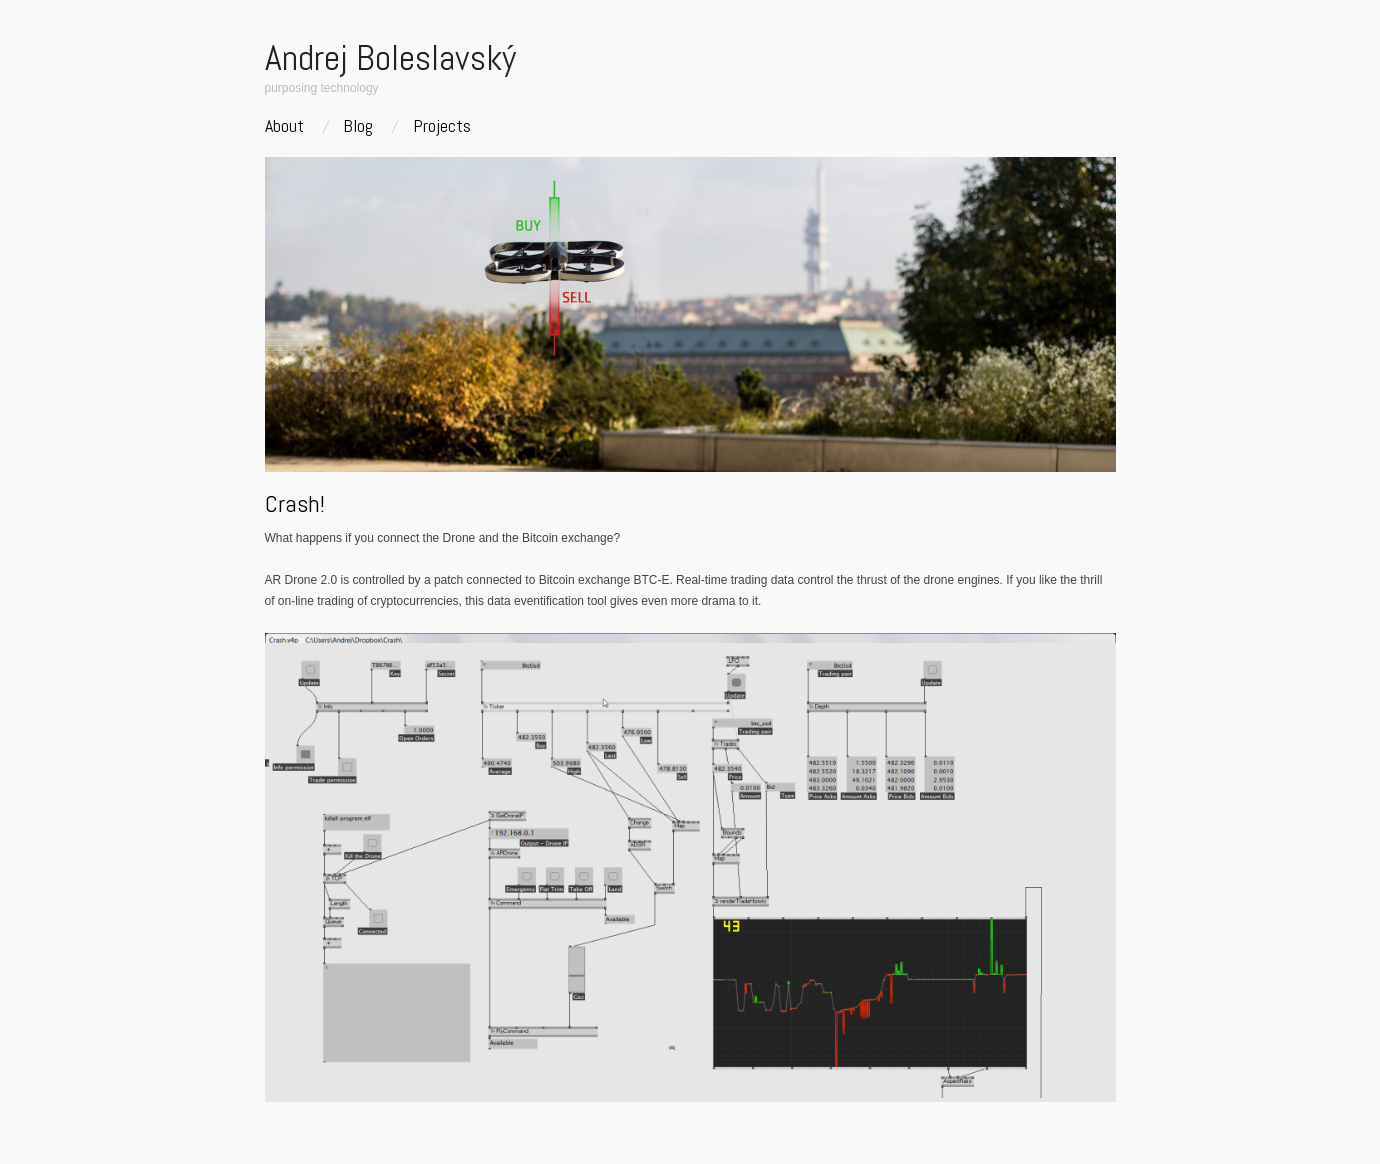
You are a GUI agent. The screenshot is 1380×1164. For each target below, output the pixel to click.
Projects (442, 126)
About (284, 126)
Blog (358, 126)
